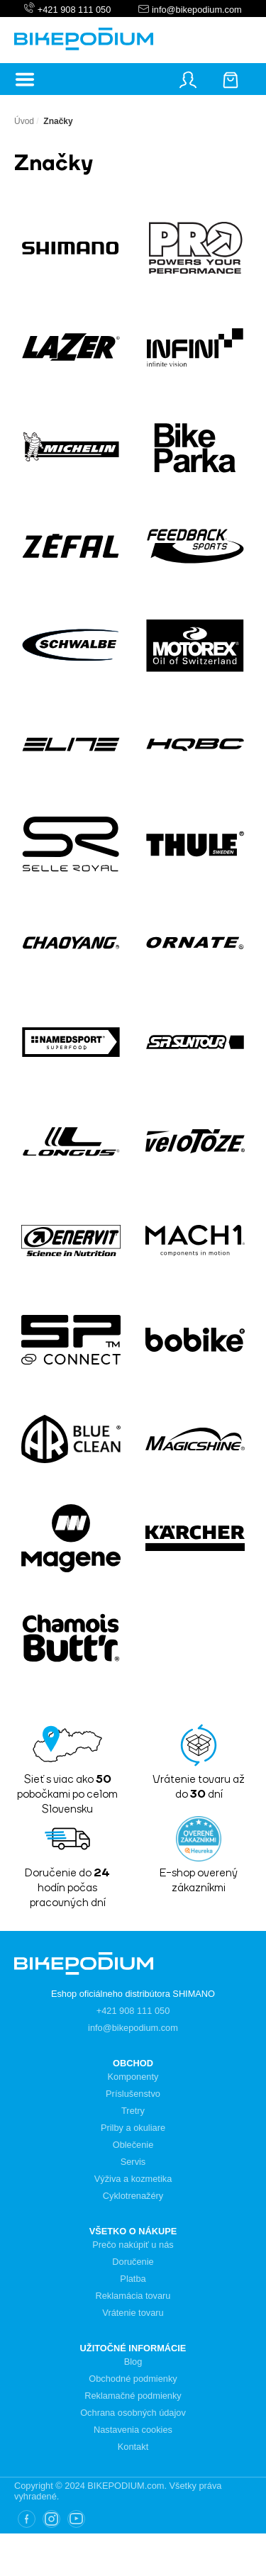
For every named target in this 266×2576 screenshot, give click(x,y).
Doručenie (132, 2261)
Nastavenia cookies (133, 2429)
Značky (57, 121)
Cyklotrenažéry (133, 2195)
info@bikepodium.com (195, 9)
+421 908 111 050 (74, 9)
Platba (132, 2278)
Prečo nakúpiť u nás (132, 2244)
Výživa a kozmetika (133, 2178)
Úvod (24, 121)
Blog (133, 2361)
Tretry (133, 2110)
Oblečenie (133, 2144)
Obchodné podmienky (133, 2378)
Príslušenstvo (133, 2093)
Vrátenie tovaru (132, 2312)
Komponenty (133, 2076)
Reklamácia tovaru (133, 2295)
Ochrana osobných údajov (133, 2412)
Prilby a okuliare (133, 2127)
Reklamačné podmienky (133, 2395)
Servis (133, 2161)
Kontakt (133, 2446)
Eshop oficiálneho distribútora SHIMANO (133, 1993)
